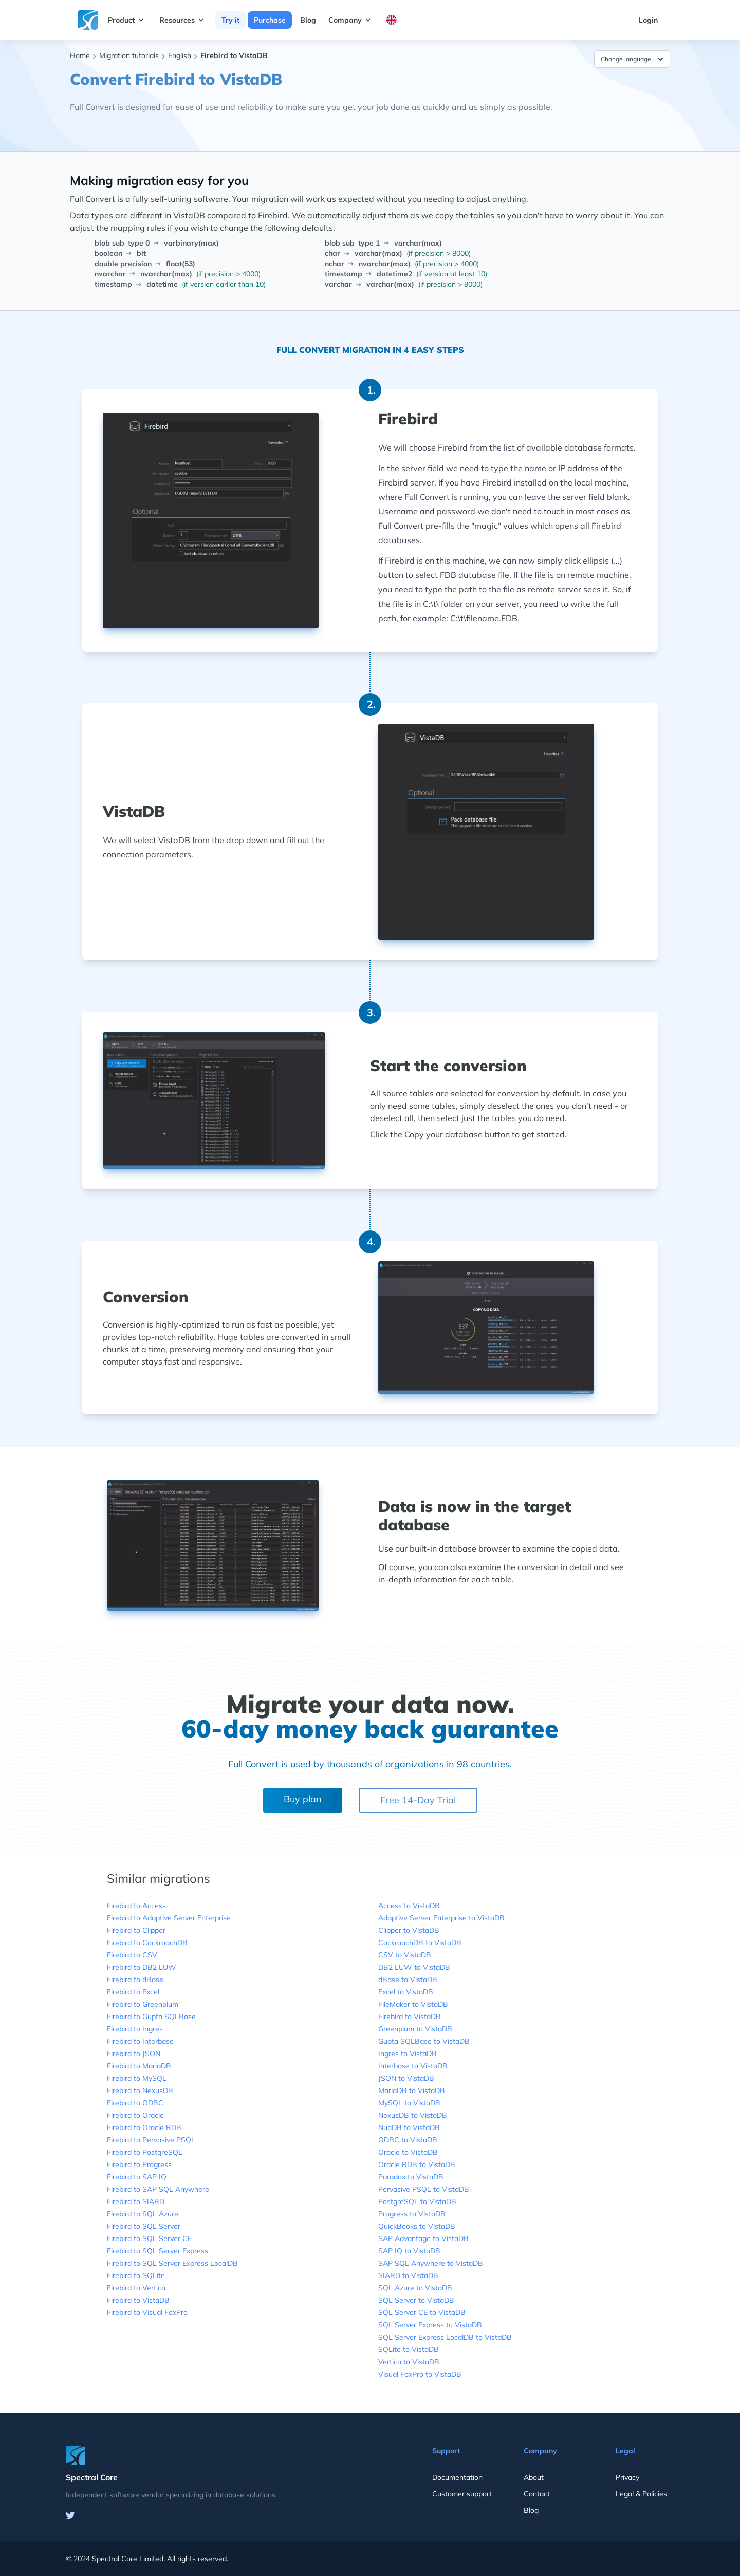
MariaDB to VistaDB (411, 2090)
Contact (537, 2493)
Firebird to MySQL (136, 2078)
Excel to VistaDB (405, 1991)
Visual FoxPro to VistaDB (419, 2374)
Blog (308, 20)
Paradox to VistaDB (410, 2176)
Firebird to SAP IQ (136, 2176)
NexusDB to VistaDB (412, 2115)
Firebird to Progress (139, 2164)
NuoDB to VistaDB (409, 2127)
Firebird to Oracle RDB (144, 2127)
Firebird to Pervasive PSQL (151, 2139)
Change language (633, 59)
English (179, 55)
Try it (230, 20)
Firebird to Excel (133, 1991)
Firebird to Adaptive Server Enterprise (169, 1917)
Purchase (270, 20)
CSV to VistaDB (404, 1954)
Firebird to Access (136, 1905)
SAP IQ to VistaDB (409, 2250)
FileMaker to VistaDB (413, 2004)
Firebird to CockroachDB (147, 1942)
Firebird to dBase (135, 1979)
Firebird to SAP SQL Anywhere (158, 2189)
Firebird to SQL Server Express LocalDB (172, 2263)
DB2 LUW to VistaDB (414, 1967)
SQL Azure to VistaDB (415, 2287)
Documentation (457, 2477)
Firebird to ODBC (135, 2102)
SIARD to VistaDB (408, 2275)
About (534, 2477)
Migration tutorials (129, 55)
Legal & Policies (641, 2493)
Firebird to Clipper (136, 1930)
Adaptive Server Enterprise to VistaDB (441, 1917)
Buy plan (303, 1799)
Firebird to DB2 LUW (141, 1967)
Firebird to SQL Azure (142, 2213)
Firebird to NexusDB (140, 2090)
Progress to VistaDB (412, 2213)
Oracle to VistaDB (408, 2152)
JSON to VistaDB (406, 2078)
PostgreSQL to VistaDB (417, 2201)
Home (80, 55)
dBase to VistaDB (407, 1979)
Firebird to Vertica (136, 2287)
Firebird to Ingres (135, 2028)
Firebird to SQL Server (143, 2226)
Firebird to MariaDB (139, 2065)
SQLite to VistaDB (408, 2349)
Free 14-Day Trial (418, 1800)
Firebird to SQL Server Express (157, 2250)
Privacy (627, 2477)
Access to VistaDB (409, 1905)
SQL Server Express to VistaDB (430, 2324)
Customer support (462, 2493)
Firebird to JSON (133, 2053)
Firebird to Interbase (140, 2041)
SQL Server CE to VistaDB (422, 2312)
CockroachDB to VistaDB (419, 1942)
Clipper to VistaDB (408, 1930)
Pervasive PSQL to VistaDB (423, 2189)
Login (648, 20)
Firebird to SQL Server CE (149, 2238)
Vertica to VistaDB (408, 2361)
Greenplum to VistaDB (415, 2028)
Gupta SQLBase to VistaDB (424, 2041)
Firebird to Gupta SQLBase (151, 2016)
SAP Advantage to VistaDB (423, 2238)
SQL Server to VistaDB (416, 2300)
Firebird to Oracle (135, 2115)
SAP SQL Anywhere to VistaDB (430, 2263)
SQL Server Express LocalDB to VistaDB (445, 2337)
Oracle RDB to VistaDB (416, 2164)
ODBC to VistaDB (407, 2139)
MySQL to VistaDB (409, 2102)
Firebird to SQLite (136, 2275)
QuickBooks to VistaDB (416, 2226)
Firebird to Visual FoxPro (147, 2312)
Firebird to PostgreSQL (144, 2152)
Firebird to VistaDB (138, 2300)
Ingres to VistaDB (407, 2053)
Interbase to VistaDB (413, 2065)
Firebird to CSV (132, 1954)
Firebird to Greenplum (142, 2004)
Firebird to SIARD (135, 2201)
